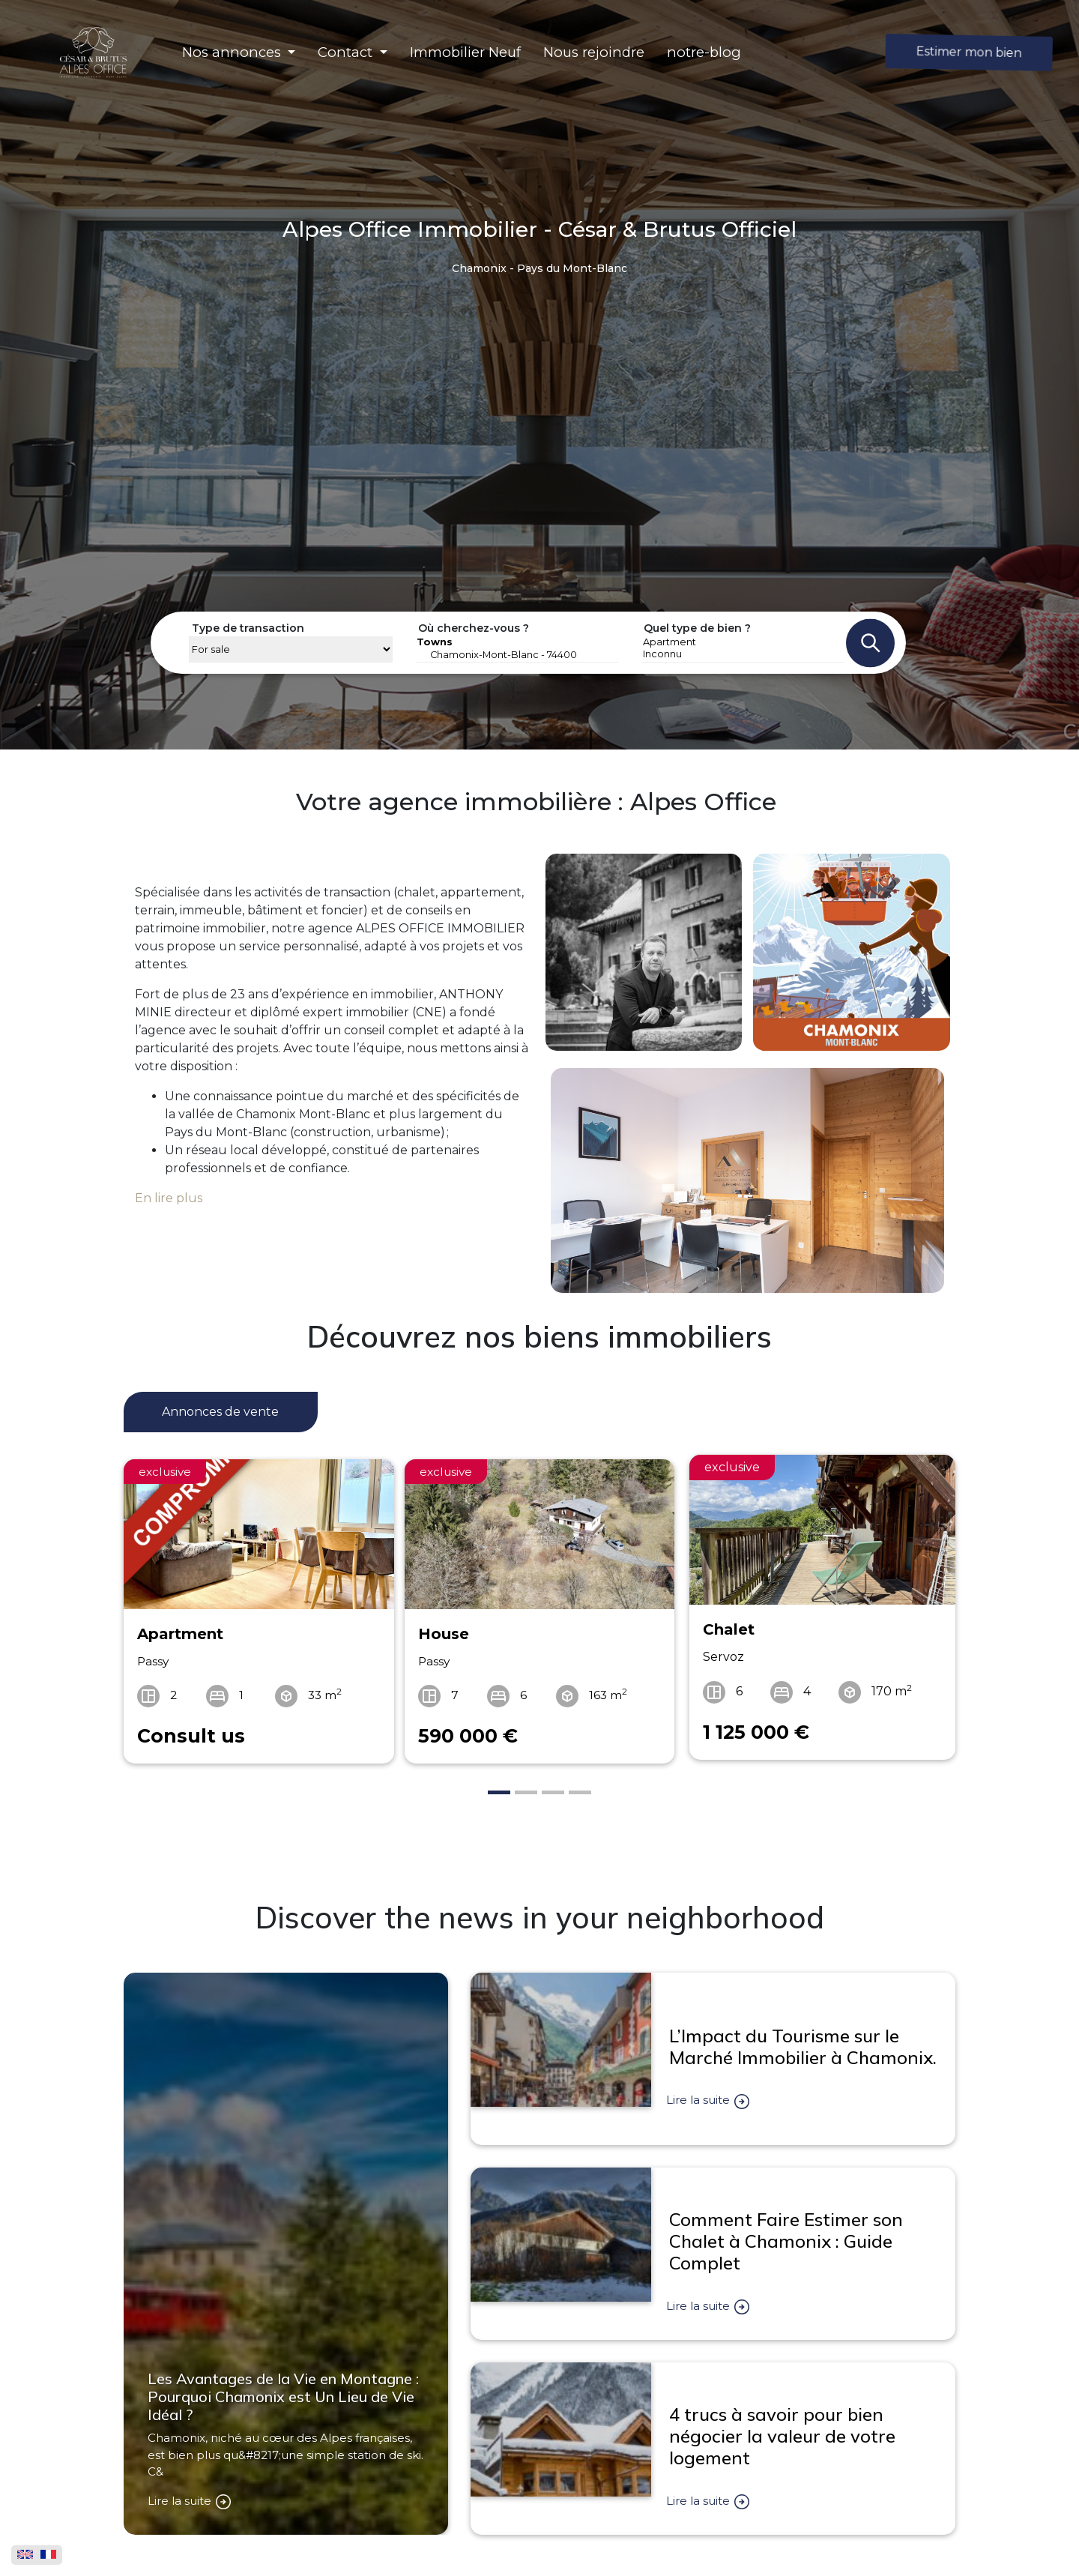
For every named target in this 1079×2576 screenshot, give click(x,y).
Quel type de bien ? (697, 628)
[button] (239, 52)
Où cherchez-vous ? (473, 628)
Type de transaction (248, 628)
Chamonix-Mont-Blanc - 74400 (517, 655)
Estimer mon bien (969, 52)
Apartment (743, 642)
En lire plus (168, 1198)
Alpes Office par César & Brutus (761, 2542)
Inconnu (743, 654)
